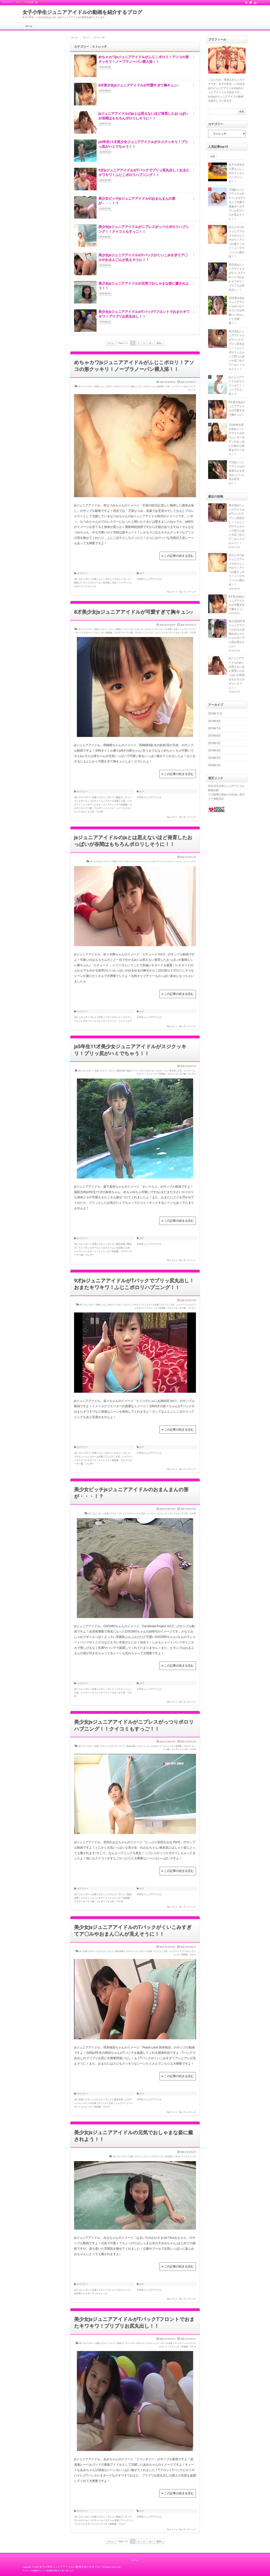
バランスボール (136, 629)
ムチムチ (98, 861)
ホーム (29, 26)
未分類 (160, 386)
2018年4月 (214, 750)
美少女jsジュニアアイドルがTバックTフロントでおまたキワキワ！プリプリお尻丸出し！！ (144, 314)
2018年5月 (214, 743)
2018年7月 (214, 728)
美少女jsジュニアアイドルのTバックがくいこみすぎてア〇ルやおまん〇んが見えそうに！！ (143, 257)
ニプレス (113, 1746)
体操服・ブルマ (113, 632)
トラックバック (189, 592)
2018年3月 (214, 757)
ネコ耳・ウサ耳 (189, 632)
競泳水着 (121, 1071)
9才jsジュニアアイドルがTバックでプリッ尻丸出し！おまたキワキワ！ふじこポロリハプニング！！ (143, 172)
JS (79, 386)
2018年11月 (215, 713)
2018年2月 (214, 765)
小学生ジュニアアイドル (149, 579)
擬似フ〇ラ (136, 386)
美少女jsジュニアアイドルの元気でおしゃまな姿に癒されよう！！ (143, 285)
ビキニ (118, 386)
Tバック (164, 1304)
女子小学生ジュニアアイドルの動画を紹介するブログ (82, 12)
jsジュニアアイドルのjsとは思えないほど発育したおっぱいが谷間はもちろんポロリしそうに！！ (143, 116)
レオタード (187, 386)
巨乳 (114, 861)
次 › (150, 343)
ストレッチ (90, 586)
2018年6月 (214, 735)
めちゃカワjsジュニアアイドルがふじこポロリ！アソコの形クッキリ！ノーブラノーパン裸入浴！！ (143, 59)
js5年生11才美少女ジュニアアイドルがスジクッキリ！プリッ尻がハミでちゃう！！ (143, 144)
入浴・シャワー (172, 386)
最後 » (159, 343)
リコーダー (86, 804)
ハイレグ (190, 1304)
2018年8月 (214, 721)
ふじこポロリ (106, 386)
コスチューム (149, 386)
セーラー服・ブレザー (132, 632)
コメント (173, 592)
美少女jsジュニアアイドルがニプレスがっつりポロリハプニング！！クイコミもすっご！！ (143, 229)
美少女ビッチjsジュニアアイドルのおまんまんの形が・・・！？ (136, 200)
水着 (96, 386)
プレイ (126, 386)
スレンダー (87, 386)
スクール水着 (165, 629)
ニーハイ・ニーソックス (156, 632)
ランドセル (174, 632)
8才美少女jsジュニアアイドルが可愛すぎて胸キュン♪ (138, 85)
